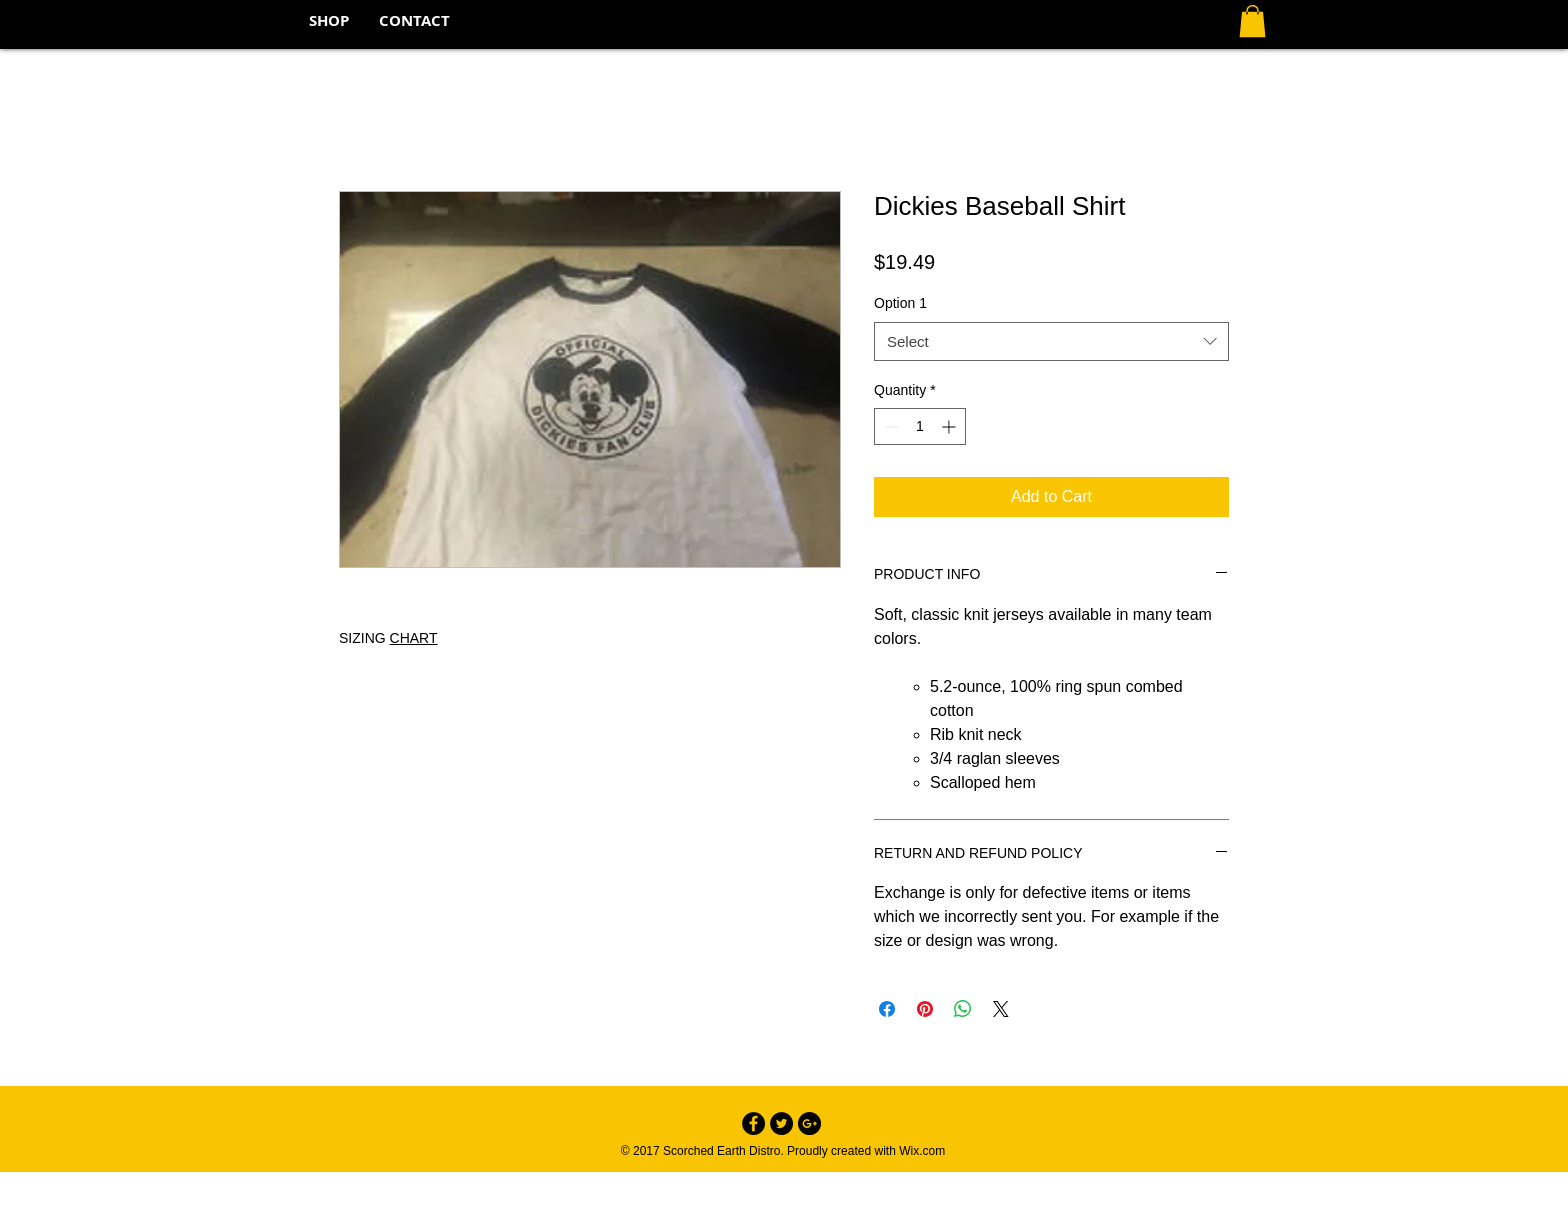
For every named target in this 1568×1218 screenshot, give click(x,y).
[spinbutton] (920, 426)
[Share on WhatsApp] (963, 1009)
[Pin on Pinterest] (925, 1009)
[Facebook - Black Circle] (753, 1123)
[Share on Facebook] (887, 1009)
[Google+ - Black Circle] (809, 1123)
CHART (414, 638)
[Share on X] (1001, 1009)
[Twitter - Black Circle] (781, 1123)
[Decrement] (889, 426)
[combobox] (1051, 341)
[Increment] (950, 426)
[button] (1252, 21)
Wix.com (922, 1151)
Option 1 (900, 303)
